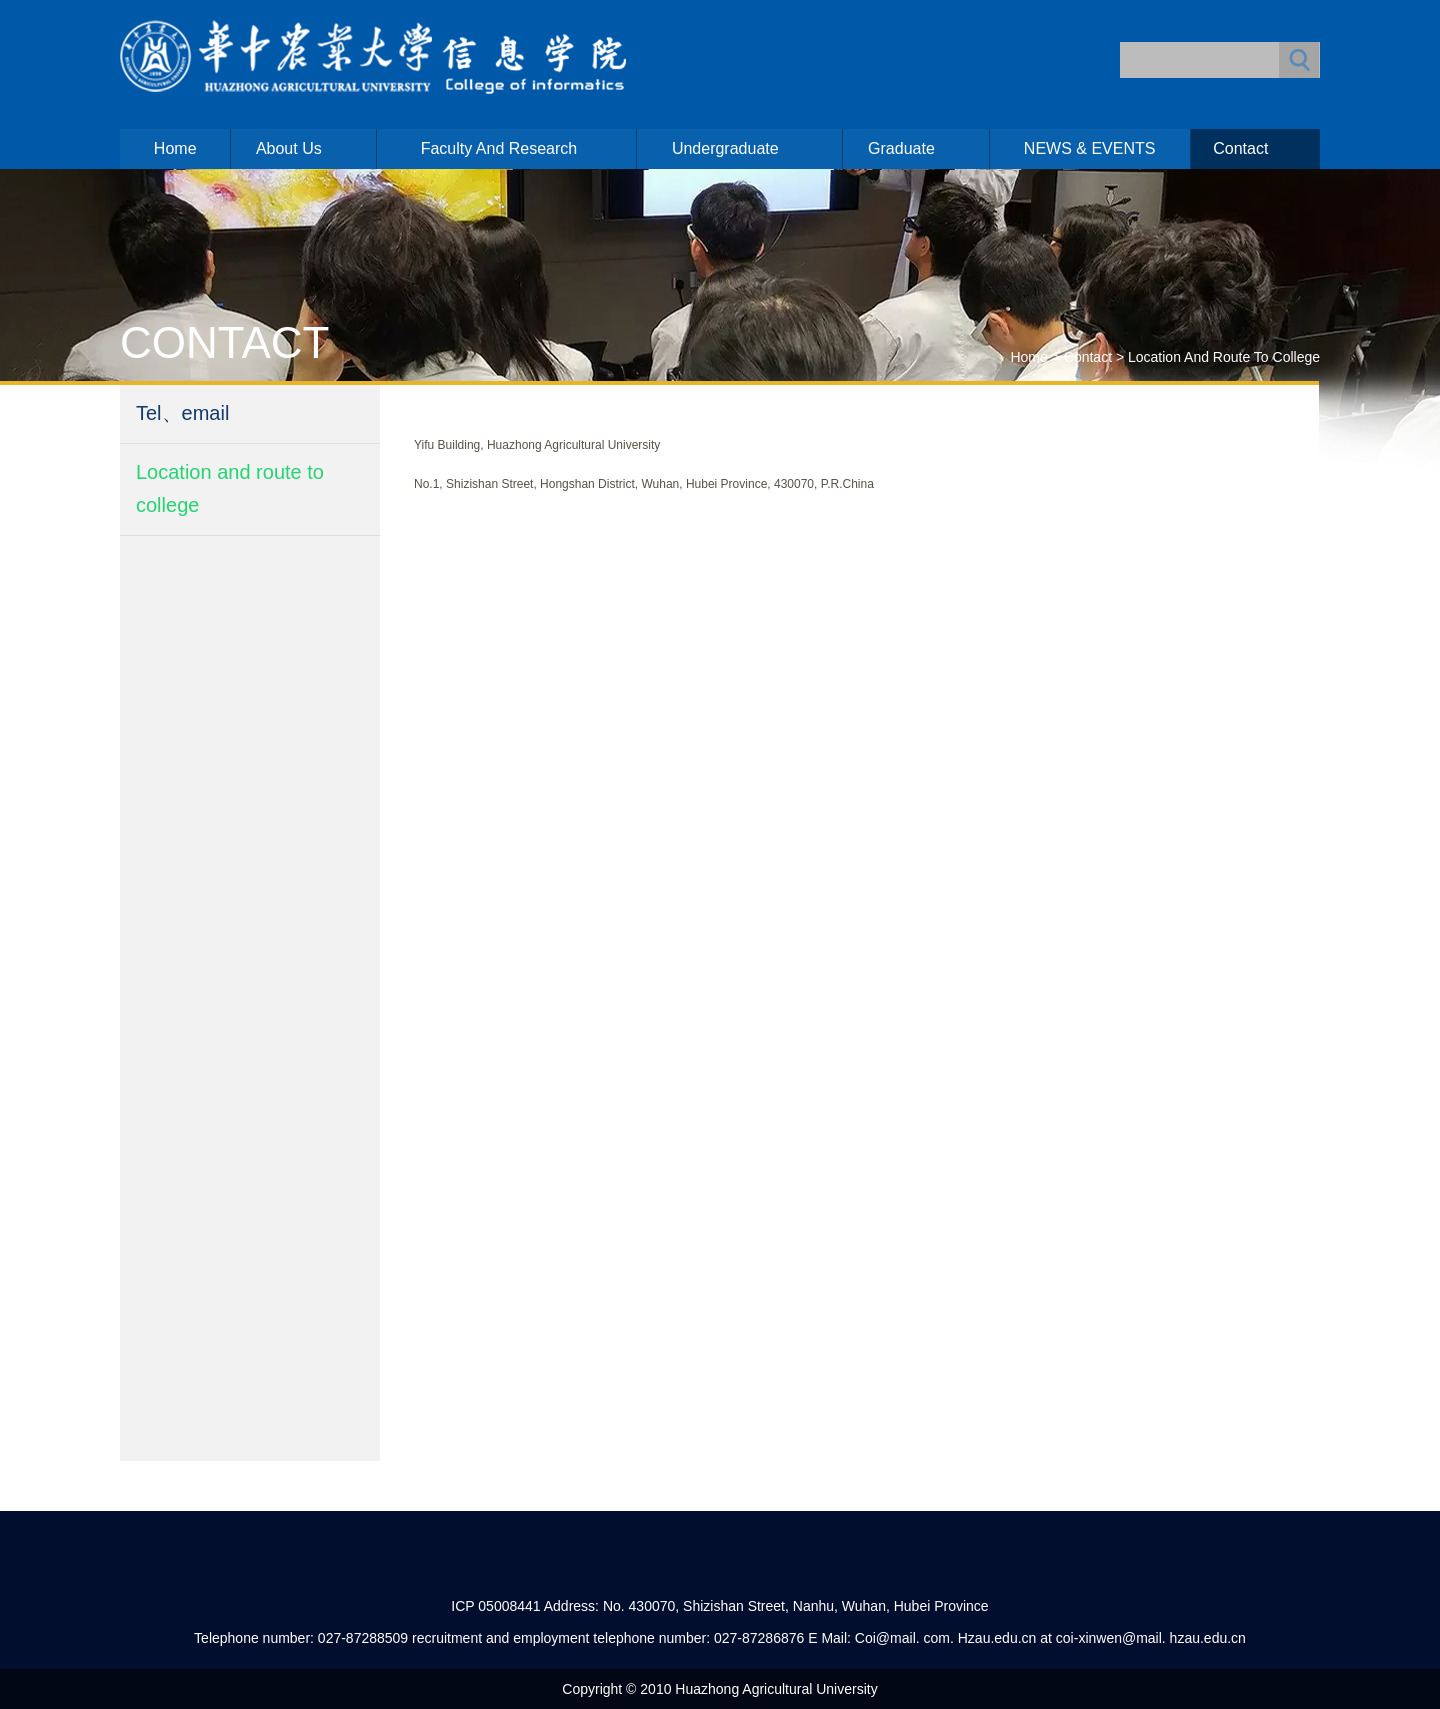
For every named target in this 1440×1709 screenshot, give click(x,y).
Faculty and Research (499, 148)
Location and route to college (1224, 357)
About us (289, 148)
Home (175, 148)
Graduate (901, 148)
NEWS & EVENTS (1090, 148)
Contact (1240, 148)
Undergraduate (725, 148)
